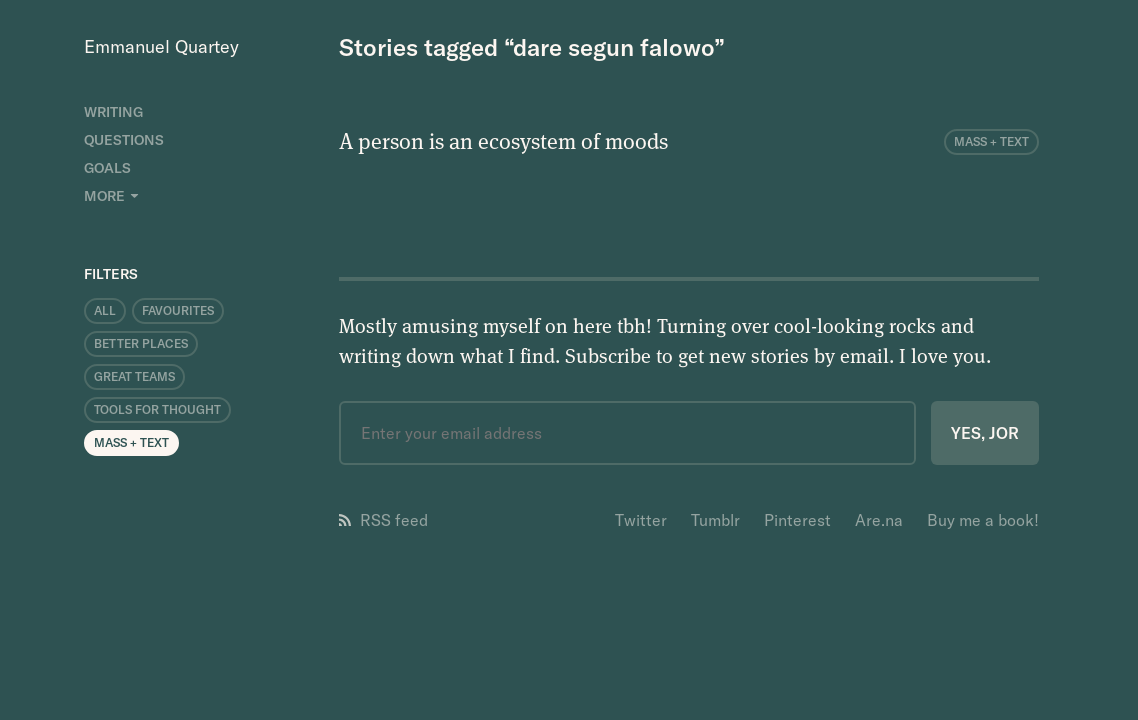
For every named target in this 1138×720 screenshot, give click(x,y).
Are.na (879, 520)
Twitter (641, 520)
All (105, 310)
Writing (113, 112)
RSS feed (383, 520)
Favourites (178, 310)
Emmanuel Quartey (161, 46)
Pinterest (797, 520)
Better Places (141, 343)
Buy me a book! (983, 520)
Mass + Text (131, 442)
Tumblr (715, 520)
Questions (124, 140)
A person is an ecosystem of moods (503, 140)
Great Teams (134, 376)
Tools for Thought (157, 409)
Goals (107, 168)
